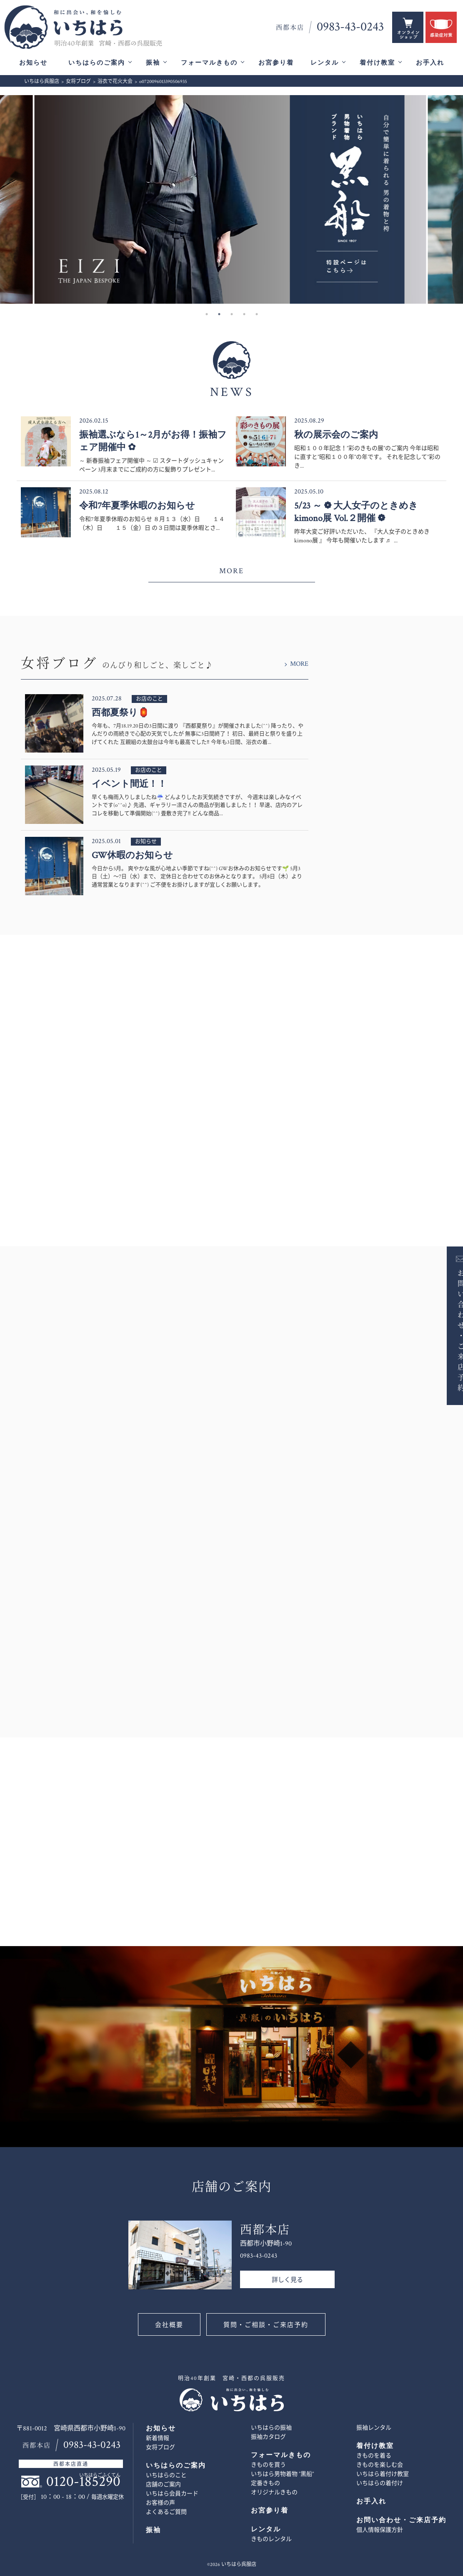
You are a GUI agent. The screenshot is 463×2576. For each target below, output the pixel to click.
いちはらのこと (166, 2475)
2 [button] (219, 314)
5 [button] (257, 314)
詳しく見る (287, 2280)
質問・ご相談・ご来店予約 (265, 2325)
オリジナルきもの (274, 2492)
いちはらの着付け (379, 2483)
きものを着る (373, 2456)
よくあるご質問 (166, 2512)
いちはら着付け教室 (382, 2474)
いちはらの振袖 (271, 2428)
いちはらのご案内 (96, 63)
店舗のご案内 (163, 2484)
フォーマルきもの (209, 63)
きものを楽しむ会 (379, 2465)
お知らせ (33, 63)
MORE (231, 571)
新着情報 (157, 2438)
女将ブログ (160, 2447)
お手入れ (430, 63)
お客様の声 (160, 2503)
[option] (231, 199)
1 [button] (207, 314)
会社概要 (169, 2325)
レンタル (324, 63)
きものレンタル (271, 2539)
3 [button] (232, 314)
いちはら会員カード (172, 2494)
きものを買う (268, 2465)
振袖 (153, 63)
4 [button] (244, 314)
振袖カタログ (268, 2437)
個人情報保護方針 (379, 2530)
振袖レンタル (373, 2428)
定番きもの (265, 2483)
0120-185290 (83, 2481)
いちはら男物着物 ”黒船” (282, 2474)
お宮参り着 (276, 63)
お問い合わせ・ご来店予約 (449, 1330)
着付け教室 (377, 63)
